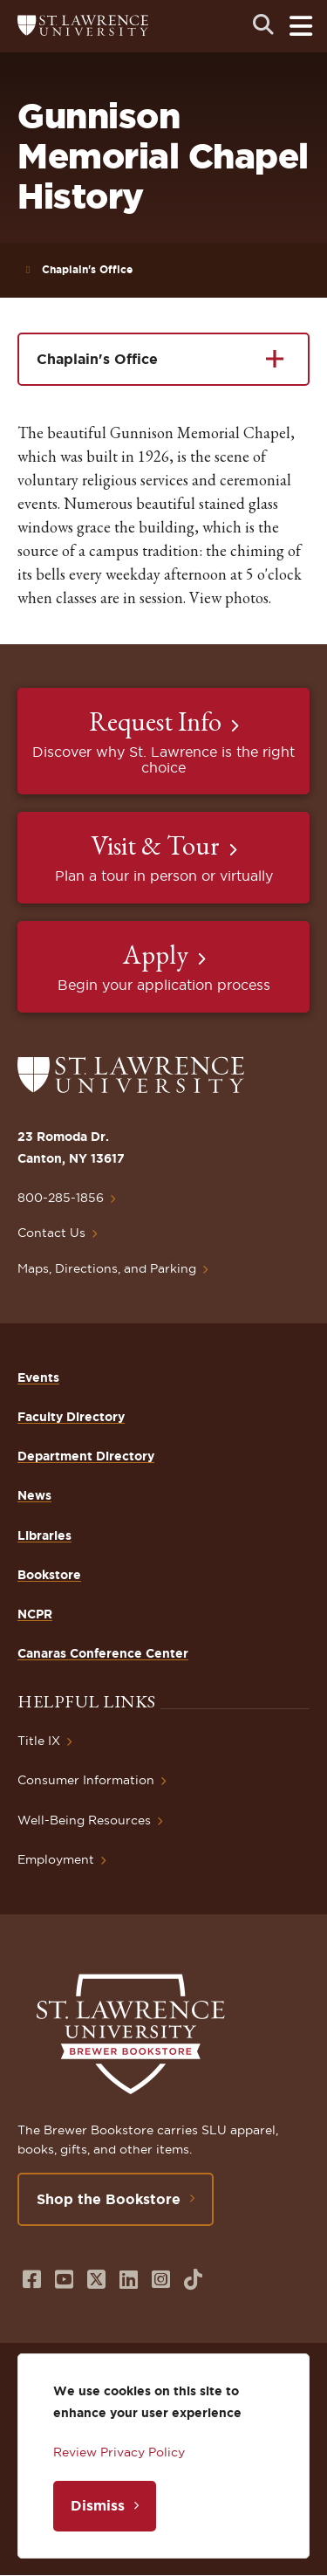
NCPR (34, 1614)
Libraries (44, 1535)
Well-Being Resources (84, 1820)
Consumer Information (85, 1780)
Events (38, 1377)
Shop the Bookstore (109, 2199)
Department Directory (85, 1456)
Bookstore (49, 1575)
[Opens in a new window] (32, 2279)
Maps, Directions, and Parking (106, 1268)
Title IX (38, 1741)
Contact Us (51, 1233)
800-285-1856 (60, 1198)
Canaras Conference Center (102, 1653)
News (34, 1495)
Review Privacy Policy (119, 2452)
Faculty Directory (71, 1417)
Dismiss (98, 2505)
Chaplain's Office (87, 269)
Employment (55, 1859)
